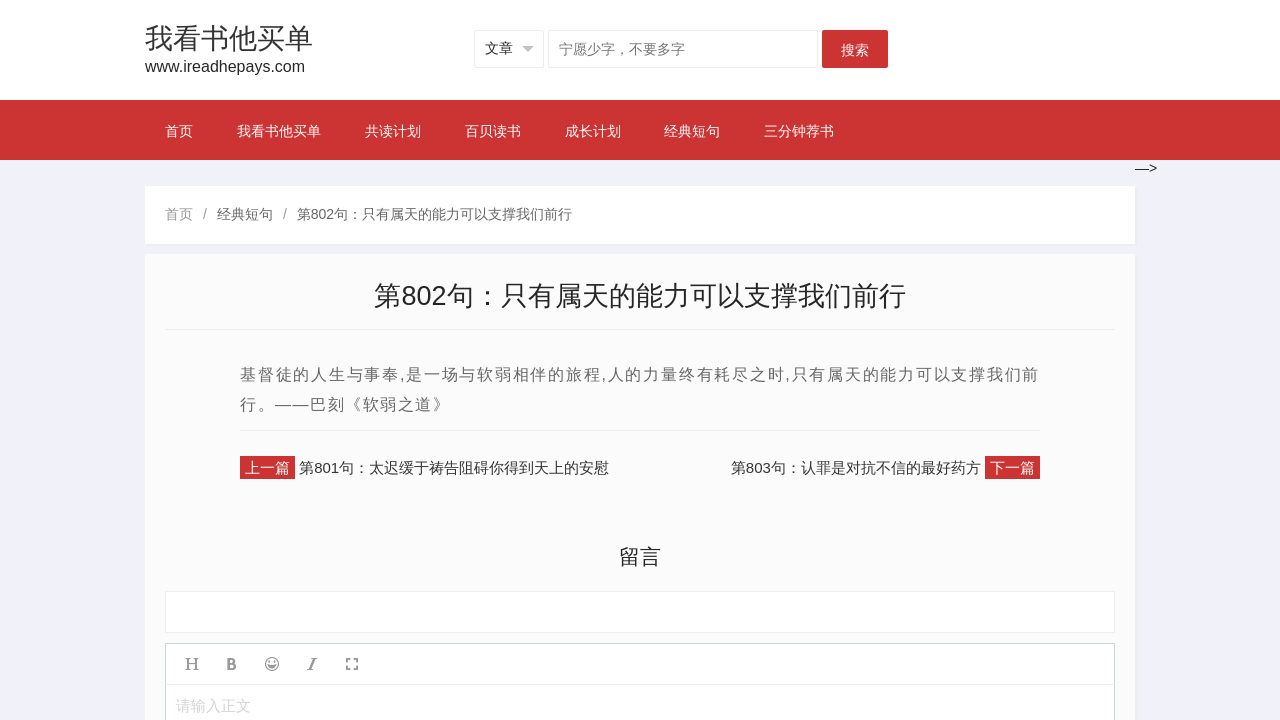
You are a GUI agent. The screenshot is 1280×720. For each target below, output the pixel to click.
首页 (179, 131)
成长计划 (593, 131)
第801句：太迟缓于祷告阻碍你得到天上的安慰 (454, 467)
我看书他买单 (279, 131)
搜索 (855, 50)
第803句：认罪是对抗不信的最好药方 (856, 467)
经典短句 (692, 131)
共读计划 (393, 131)
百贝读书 (493, 131)
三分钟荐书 (799, 131)
